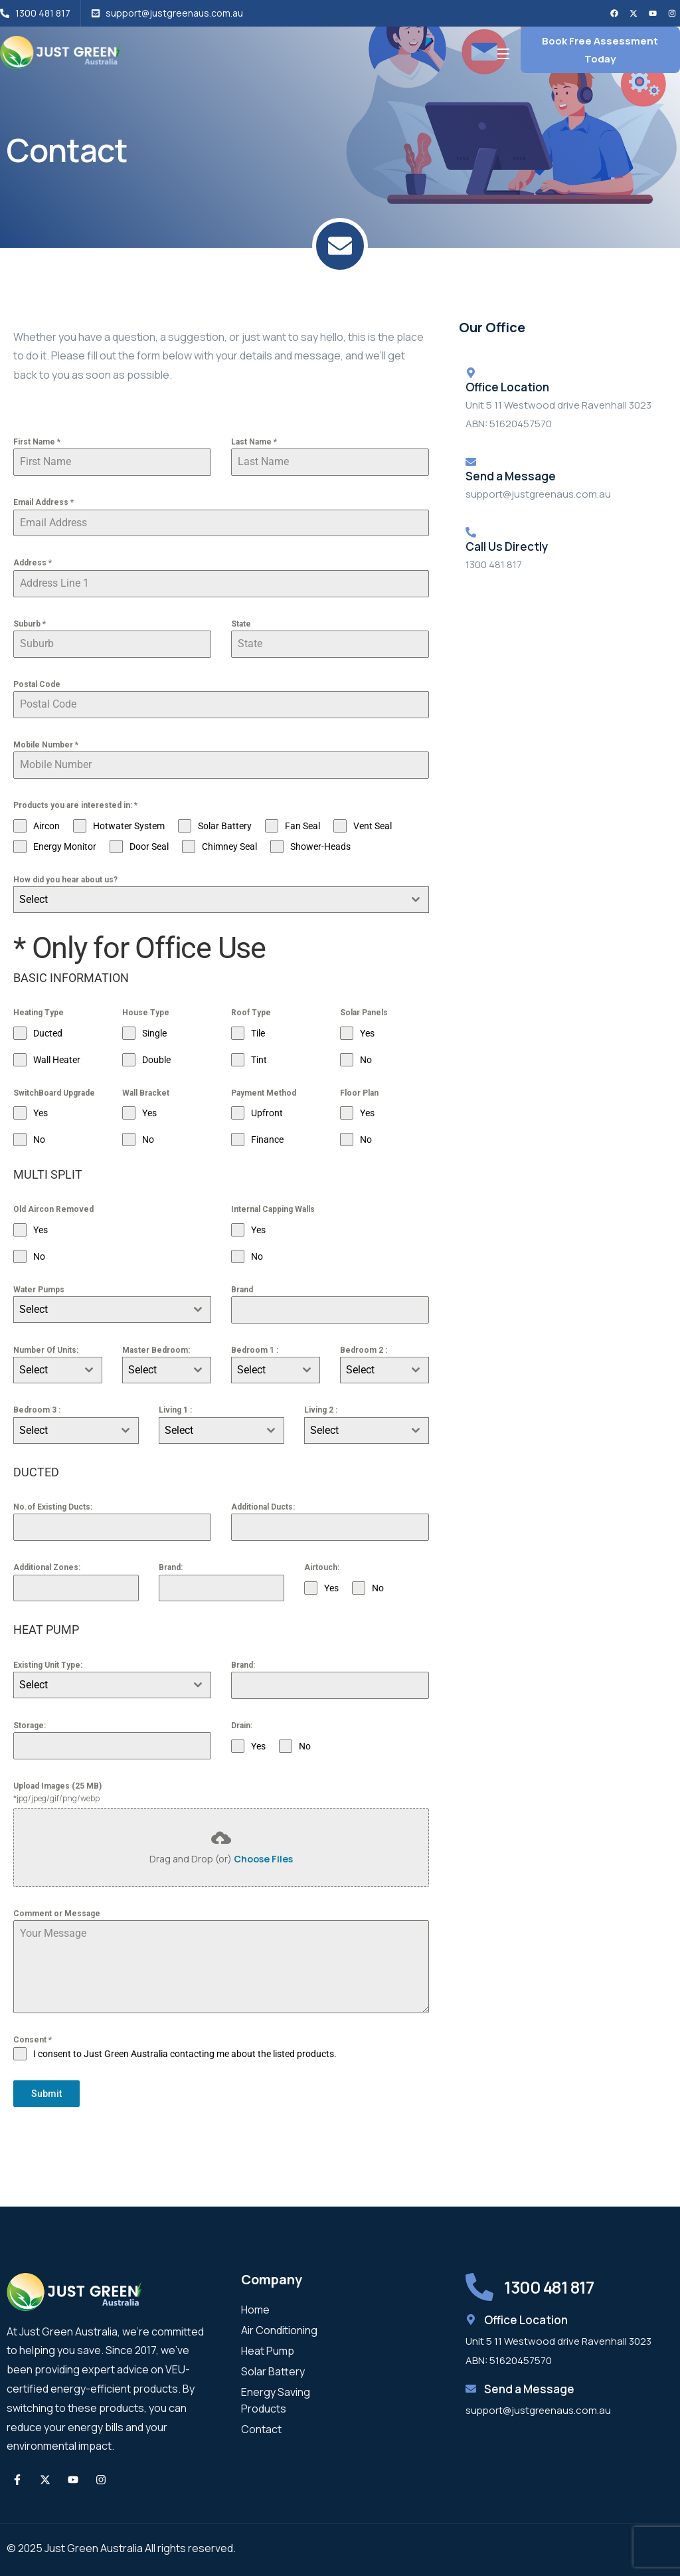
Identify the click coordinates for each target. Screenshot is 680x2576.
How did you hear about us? (65, 879)
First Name (36, 441)
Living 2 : (320, 1410)
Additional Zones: (46, 1567)
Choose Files (263, 1858)
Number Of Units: (45, 1350)
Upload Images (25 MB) (57, 1786)
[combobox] (221, 899)
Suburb (29, 624)
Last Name (254, 441)
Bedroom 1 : (254, 1350)
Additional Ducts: (263, 1507)
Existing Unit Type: (47, 1665)
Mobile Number (45, 744)
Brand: (171, 1567)
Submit (46, 2093)
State (241, 624)
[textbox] (208, 899)
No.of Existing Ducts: (52, 1507)
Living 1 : (175, 1410)
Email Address (43, 502)
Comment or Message (56, 1913)
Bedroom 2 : (363, 1350)
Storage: (29, 1725)
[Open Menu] (504, 52)
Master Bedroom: (156, 1350)
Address (32, 562)
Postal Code (36, 684)
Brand (242, 1289)
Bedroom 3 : (36, 1410)
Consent (32, 2039)
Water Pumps (38, 1289)
